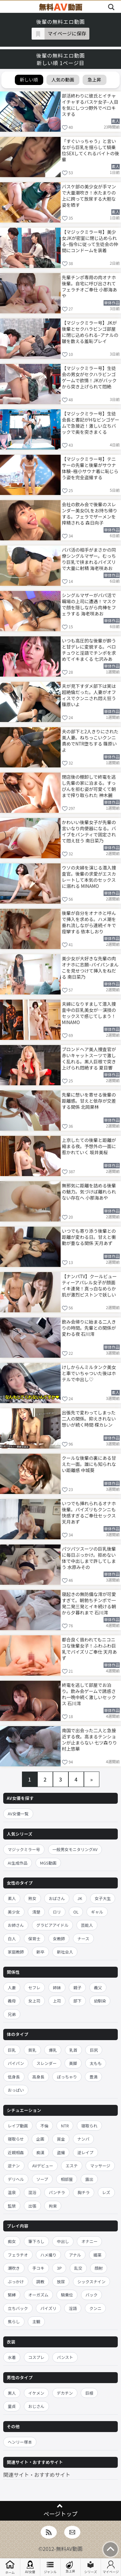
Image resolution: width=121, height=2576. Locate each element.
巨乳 (12, 2050)
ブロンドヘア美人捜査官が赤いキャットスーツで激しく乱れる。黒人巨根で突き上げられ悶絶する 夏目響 (89, 1058)
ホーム (10, 2567)
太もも (96, 2063)
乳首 (73, 2050)
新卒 (40, 1952)
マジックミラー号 (24, 1849)
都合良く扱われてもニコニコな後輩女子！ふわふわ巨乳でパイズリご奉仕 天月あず (89, 1648)
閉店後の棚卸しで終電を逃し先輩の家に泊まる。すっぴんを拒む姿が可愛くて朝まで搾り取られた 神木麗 (89, 786)
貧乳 (32, 2050)
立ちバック (18, 2308)
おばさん (57, 1898)
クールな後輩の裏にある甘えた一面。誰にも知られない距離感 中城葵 (89, 1464)
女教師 (59, 1938)
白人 (12, 1938)
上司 (57, 2001)
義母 (12, 2001)
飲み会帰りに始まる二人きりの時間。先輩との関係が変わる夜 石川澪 (89, 1327)
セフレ (34, 1987)
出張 (32, 2206)
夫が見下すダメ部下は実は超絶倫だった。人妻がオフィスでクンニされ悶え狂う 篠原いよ (89, 695)
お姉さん (16, 1925)
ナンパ (83, 2139)
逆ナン (14, 2166)
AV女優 (30, 2567)
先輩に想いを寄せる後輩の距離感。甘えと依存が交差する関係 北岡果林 (89, 1100)
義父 (98, 1987)
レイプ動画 (18, 2126)
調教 (40, 2281)
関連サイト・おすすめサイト (36, 2474)
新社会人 (65, 1952)
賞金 (61, 2139)
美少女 (14, 1912)
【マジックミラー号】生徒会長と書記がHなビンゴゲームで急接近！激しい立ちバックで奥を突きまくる (90, 422)
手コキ (38, 2268)
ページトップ (60, 2514)
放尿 (61, 2281)
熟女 (32, 1898)
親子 (77, 1987)
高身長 (38, 2077)
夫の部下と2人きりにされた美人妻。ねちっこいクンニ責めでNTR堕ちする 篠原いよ (90, 740)
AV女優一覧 (18, 1814)
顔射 (99, 2268)
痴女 (12, 2241)
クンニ (95, 2308)
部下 (77, 2001)
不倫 (44, 2126)
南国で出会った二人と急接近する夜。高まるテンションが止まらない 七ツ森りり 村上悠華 (89, 1739)
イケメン (36, 2393)
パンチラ (57, 2192)
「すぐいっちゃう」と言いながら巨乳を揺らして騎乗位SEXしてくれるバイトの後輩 (90, 150)
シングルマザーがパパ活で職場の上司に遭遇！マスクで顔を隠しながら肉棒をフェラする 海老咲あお (89, 604)
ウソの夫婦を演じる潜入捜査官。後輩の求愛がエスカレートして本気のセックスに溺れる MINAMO (89, 876)
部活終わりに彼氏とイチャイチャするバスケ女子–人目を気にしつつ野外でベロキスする (90, 104)
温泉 (12, 2192)
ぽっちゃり (67, 2077)
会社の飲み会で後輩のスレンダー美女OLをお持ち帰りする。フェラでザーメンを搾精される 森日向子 (89, 513)
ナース (83, 1938)
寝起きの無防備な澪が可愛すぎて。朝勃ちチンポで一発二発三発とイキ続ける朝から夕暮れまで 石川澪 (89, 1603)
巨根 (89, 2393)
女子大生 (103, 1898)
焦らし (14, 2321)
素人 (12, 1898)
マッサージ (100, 2166)
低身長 (14, 2077)
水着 (12, 2357)
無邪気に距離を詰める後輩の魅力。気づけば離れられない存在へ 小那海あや (89, 1191)
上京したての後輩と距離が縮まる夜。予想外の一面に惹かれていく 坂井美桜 (89, 1146)
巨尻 (94, 2050)
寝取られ (89, 2126)
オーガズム (38, 2295)
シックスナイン (91, 2281)
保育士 (34, 1938)
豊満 (93, 2077)
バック (92, 2295)
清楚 (36, 1912)
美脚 (73, 2063)
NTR (65, 2126)
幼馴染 (100, 2001)
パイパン (16, 2063)
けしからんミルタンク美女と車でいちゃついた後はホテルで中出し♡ (89, 1373)
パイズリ (48, 2308)
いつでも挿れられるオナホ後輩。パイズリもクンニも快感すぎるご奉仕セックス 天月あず (89, 1512)
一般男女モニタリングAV (75, 1849)
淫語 (73, 2308)
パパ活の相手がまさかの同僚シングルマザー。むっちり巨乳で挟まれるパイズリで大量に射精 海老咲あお (89, 559)
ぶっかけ (16, 2281)
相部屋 (67, 2179)
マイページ (111, 2567)
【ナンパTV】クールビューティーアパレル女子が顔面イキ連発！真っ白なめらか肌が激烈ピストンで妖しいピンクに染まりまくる (89, 1285)
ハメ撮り (48, 2255)
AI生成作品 (17, 1863)
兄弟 (12, 2014)
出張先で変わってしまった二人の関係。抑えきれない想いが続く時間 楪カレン (89, 1418)
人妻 (12, 1987)
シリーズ (90, 2567)
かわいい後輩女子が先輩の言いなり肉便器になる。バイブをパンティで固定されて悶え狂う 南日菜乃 (89, 831)
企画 (40, 2139)
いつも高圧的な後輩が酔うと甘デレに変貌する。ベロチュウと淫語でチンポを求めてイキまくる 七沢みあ (89, 649)
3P (59, 2268)
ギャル (97, 1912)
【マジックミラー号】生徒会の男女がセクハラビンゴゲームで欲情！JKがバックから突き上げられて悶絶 (89, 377)
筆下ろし (36, 2241)
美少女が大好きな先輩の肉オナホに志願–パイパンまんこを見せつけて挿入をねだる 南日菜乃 (90, 967)
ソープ (42, 2179)
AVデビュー (42, 2166)
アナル (75, 2255)
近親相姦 (16, 2152)
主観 (36, 2321)
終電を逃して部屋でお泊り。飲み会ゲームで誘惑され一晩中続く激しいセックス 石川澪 (89, 1694)
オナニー (89, 2241)
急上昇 (70, 2567)
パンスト (65, 2357)
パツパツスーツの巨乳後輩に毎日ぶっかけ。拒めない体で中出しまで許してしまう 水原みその (89, 1557)
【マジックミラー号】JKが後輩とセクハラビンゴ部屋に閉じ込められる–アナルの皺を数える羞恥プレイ (90, 331)
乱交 (78, 2268)
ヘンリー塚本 (20, 2442)
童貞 (12, 2406)
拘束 (53, 2206)
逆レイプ (85, 2152)
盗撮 (61, 2152)
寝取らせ (16, 2139)
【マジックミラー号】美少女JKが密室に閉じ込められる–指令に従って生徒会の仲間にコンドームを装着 (90, 241)
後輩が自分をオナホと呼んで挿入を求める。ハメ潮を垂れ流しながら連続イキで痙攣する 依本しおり (89, 922)
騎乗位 (67, 2295)
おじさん (36, 2406)
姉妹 (57, 1987)
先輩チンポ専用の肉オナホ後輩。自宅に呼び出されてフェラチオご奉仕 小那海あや (89, 286)
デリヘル (16, 2179)
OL (75, 1912)
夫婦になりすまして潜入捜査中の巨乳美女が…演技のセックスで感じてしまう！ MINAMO (89, 1013)
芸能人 (87, 1925)
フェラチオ (18, 2255)
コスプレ (36, 2357)
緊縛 (12, 2295)
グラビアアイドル (52, 1925)
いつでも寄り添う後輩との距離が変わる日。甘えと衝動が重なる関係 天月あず (89, 1237)
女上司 (34, 2001)
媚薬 (98, 2255)
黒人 (12, 2393)
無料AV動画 (69, 2548)
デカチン (65, 2393)
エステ (72, 2166)
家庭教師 (16, 1952)
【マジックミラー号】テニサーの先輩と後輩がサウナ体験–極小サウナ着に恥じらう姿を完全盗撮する (90, 468)
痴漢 (40, 2152)
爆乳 (53, 2050)
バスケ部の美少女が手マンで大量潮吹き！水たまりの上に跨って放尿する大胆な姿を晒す (89, 195)
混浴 (32, 2192)
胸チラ (83, 2192)
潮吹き (14, 2268)
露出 (89, 2179)
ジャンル (50, 2567)
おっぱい (16, 2090)
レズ (106, 2192)
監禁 (12, 2206)
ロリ (57, 1912)
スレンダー (46, 2063)
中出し (63, 2241)
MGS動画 (48, 1863)
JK (79, 1898)
